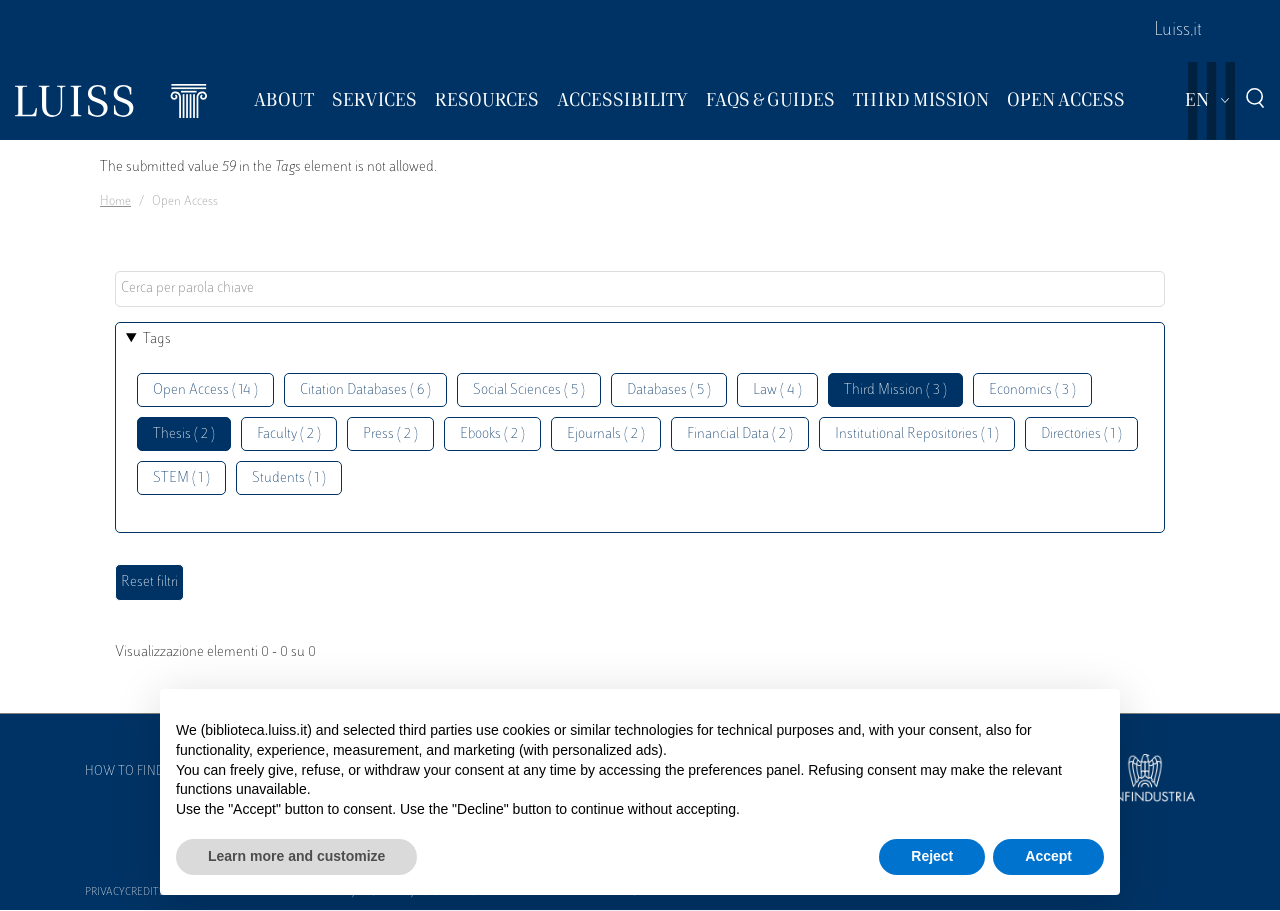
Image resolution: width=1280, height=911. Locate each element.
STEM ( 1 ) (181, 478)
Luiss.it (1178, 31)
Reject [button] (932, 856)
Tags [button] (157, 339)
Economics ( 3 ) (1032, 390)
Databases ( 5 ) (669, 390)
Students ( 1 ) (289, 478)
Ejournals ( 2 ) (606, 434)
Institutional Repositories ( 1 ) (917, 434)
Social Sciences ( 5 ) (529, 390)
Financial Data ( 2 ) (740, 434)
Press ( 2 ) (390, 434)
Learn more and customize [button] (296, 856)
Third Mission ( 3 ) (895, 390)
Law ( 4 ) (777, 390)
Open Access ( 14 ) (205, 390)
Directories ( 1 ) (1081, 434)
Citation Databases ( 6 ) (365, 390)
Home (115, 202)
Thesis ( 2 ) (184, 434)
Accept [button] (1048, 856)
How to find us (134, 772)
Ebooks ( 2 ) (492, 434)
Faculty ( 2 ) (289, 434)
